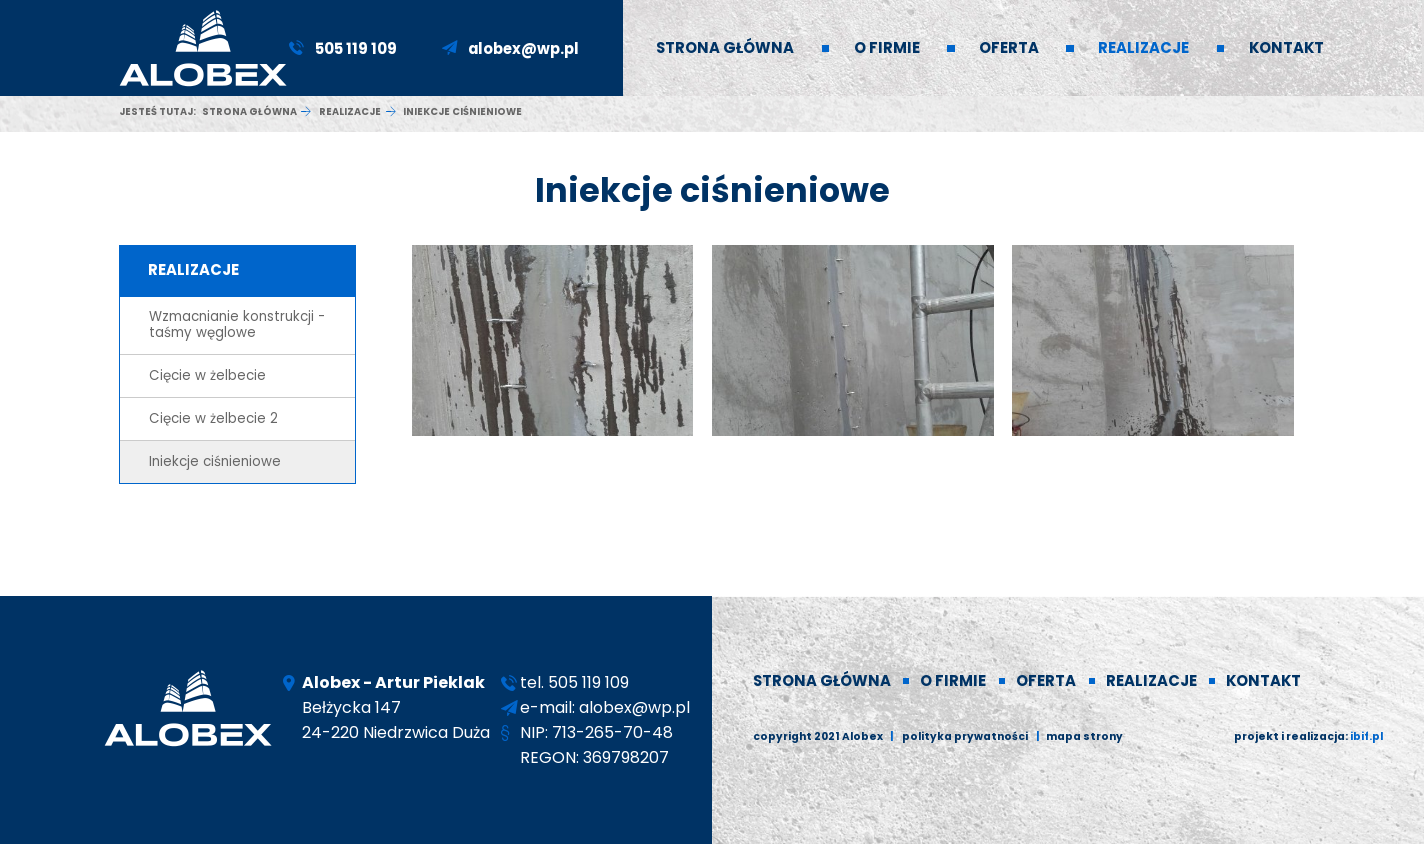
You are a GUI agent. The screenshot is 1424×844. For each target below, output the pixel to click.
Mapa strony (1084, 736)
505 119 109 (356, 48)
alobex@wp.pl (523, 48)
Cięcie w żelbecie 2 (213, 418)
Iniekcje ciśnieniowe (215, 461)
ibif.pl (1366, 736)
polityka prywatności (965, 736)
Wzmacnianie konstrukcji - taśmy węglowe (237, 324)
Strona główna (249, 111)
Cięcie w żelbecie (207, 375)
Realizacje (350, 111)
